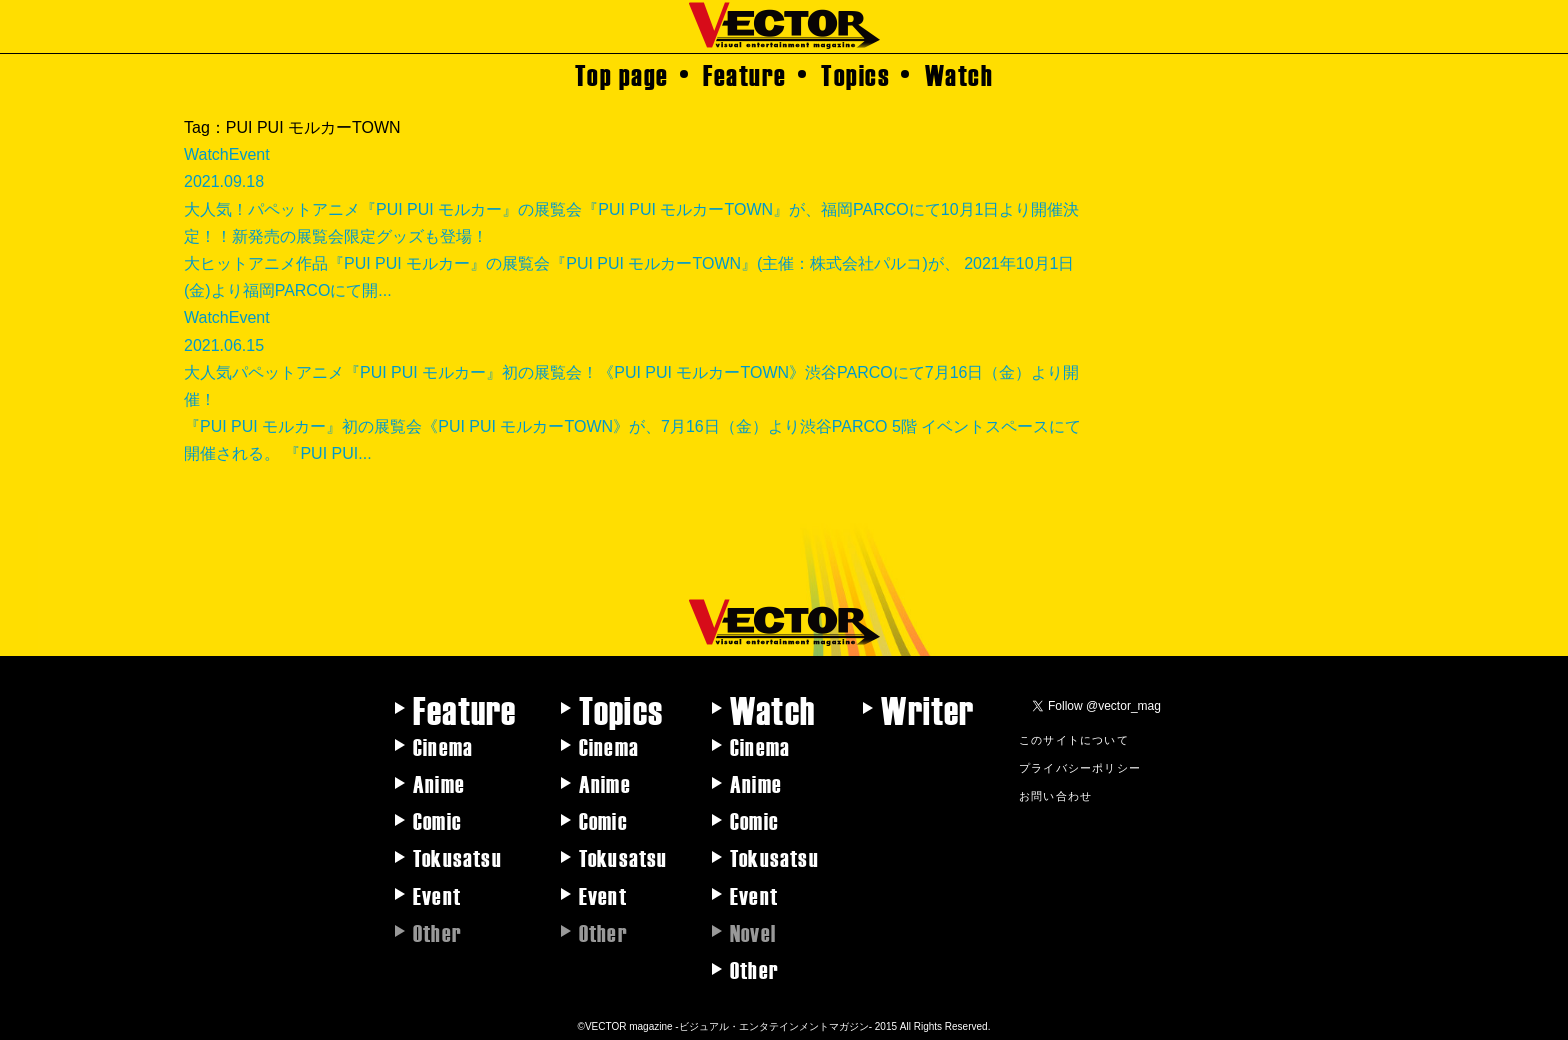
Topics (855, 74)
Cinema (443, 746)
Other (754, 969)
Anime (439, 783)
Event (437, 895)
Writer (927, 709)
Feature (745, 74)
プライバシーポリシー (1080, 767)
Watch (959, 74)
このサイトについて (1074, 739)
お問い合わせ (1055, 795)
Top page (622, 74)
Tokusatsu (457, 857)
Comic (437, 820)
